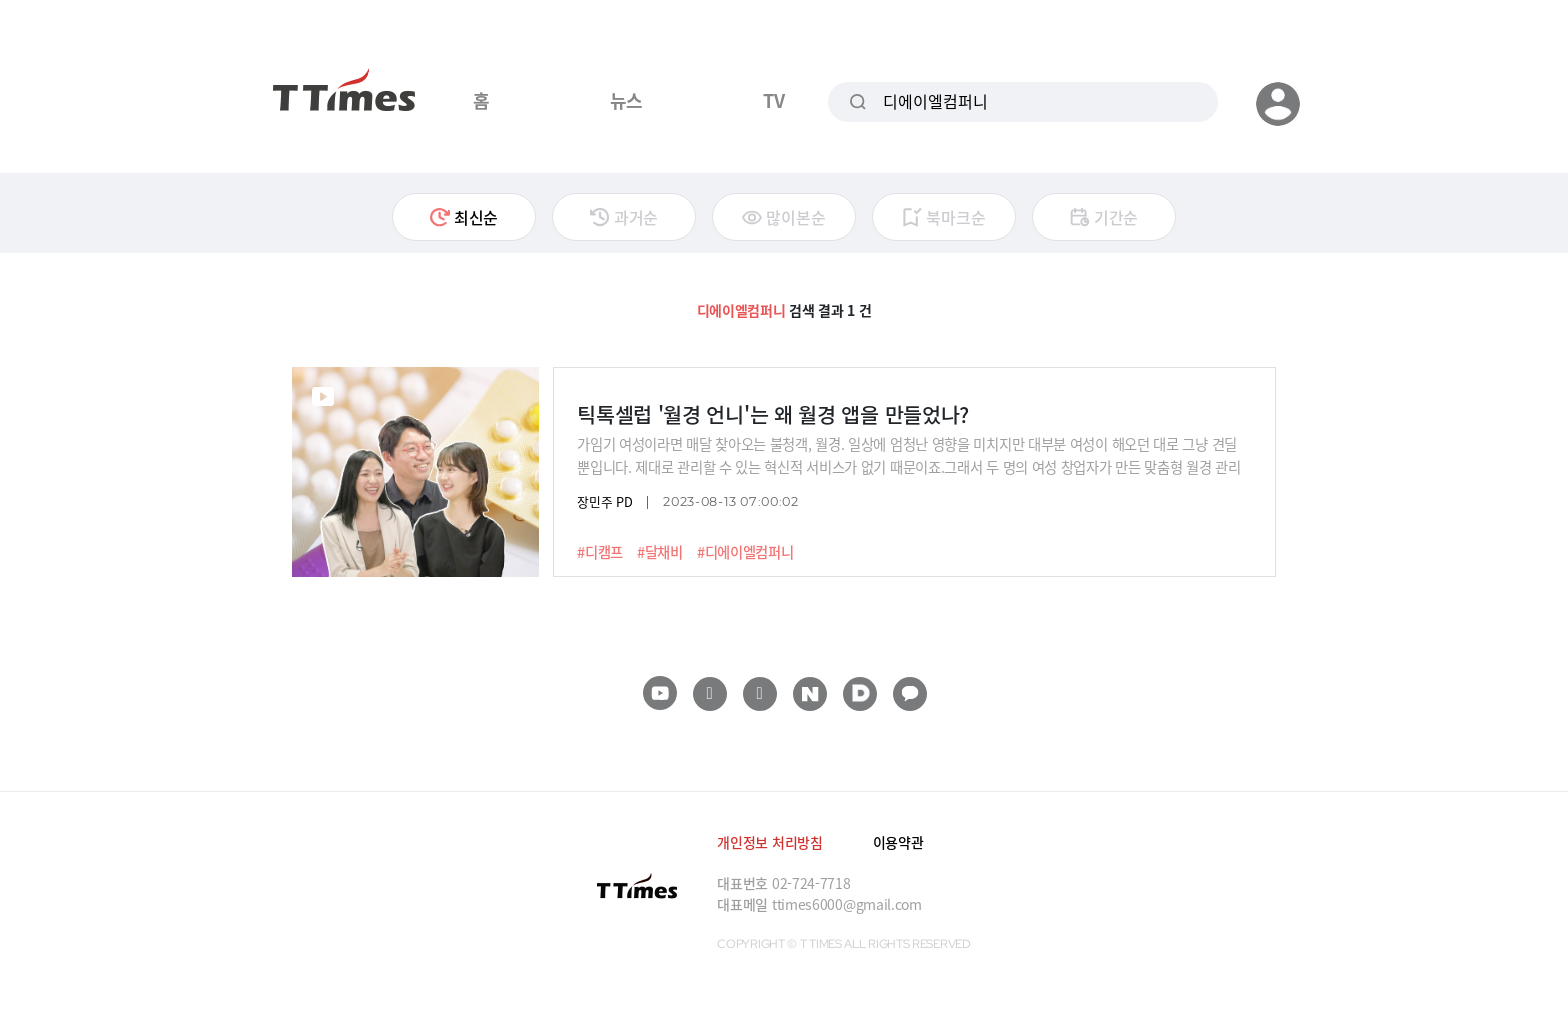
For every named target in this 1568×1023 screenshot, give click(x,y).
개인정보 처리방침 (769, 842)
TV (773, 100)
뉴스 (626, 100)
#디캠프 (600, 552)
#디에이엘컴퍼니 (745, 552)
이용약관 (898, 842)
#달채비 (660, 552)
